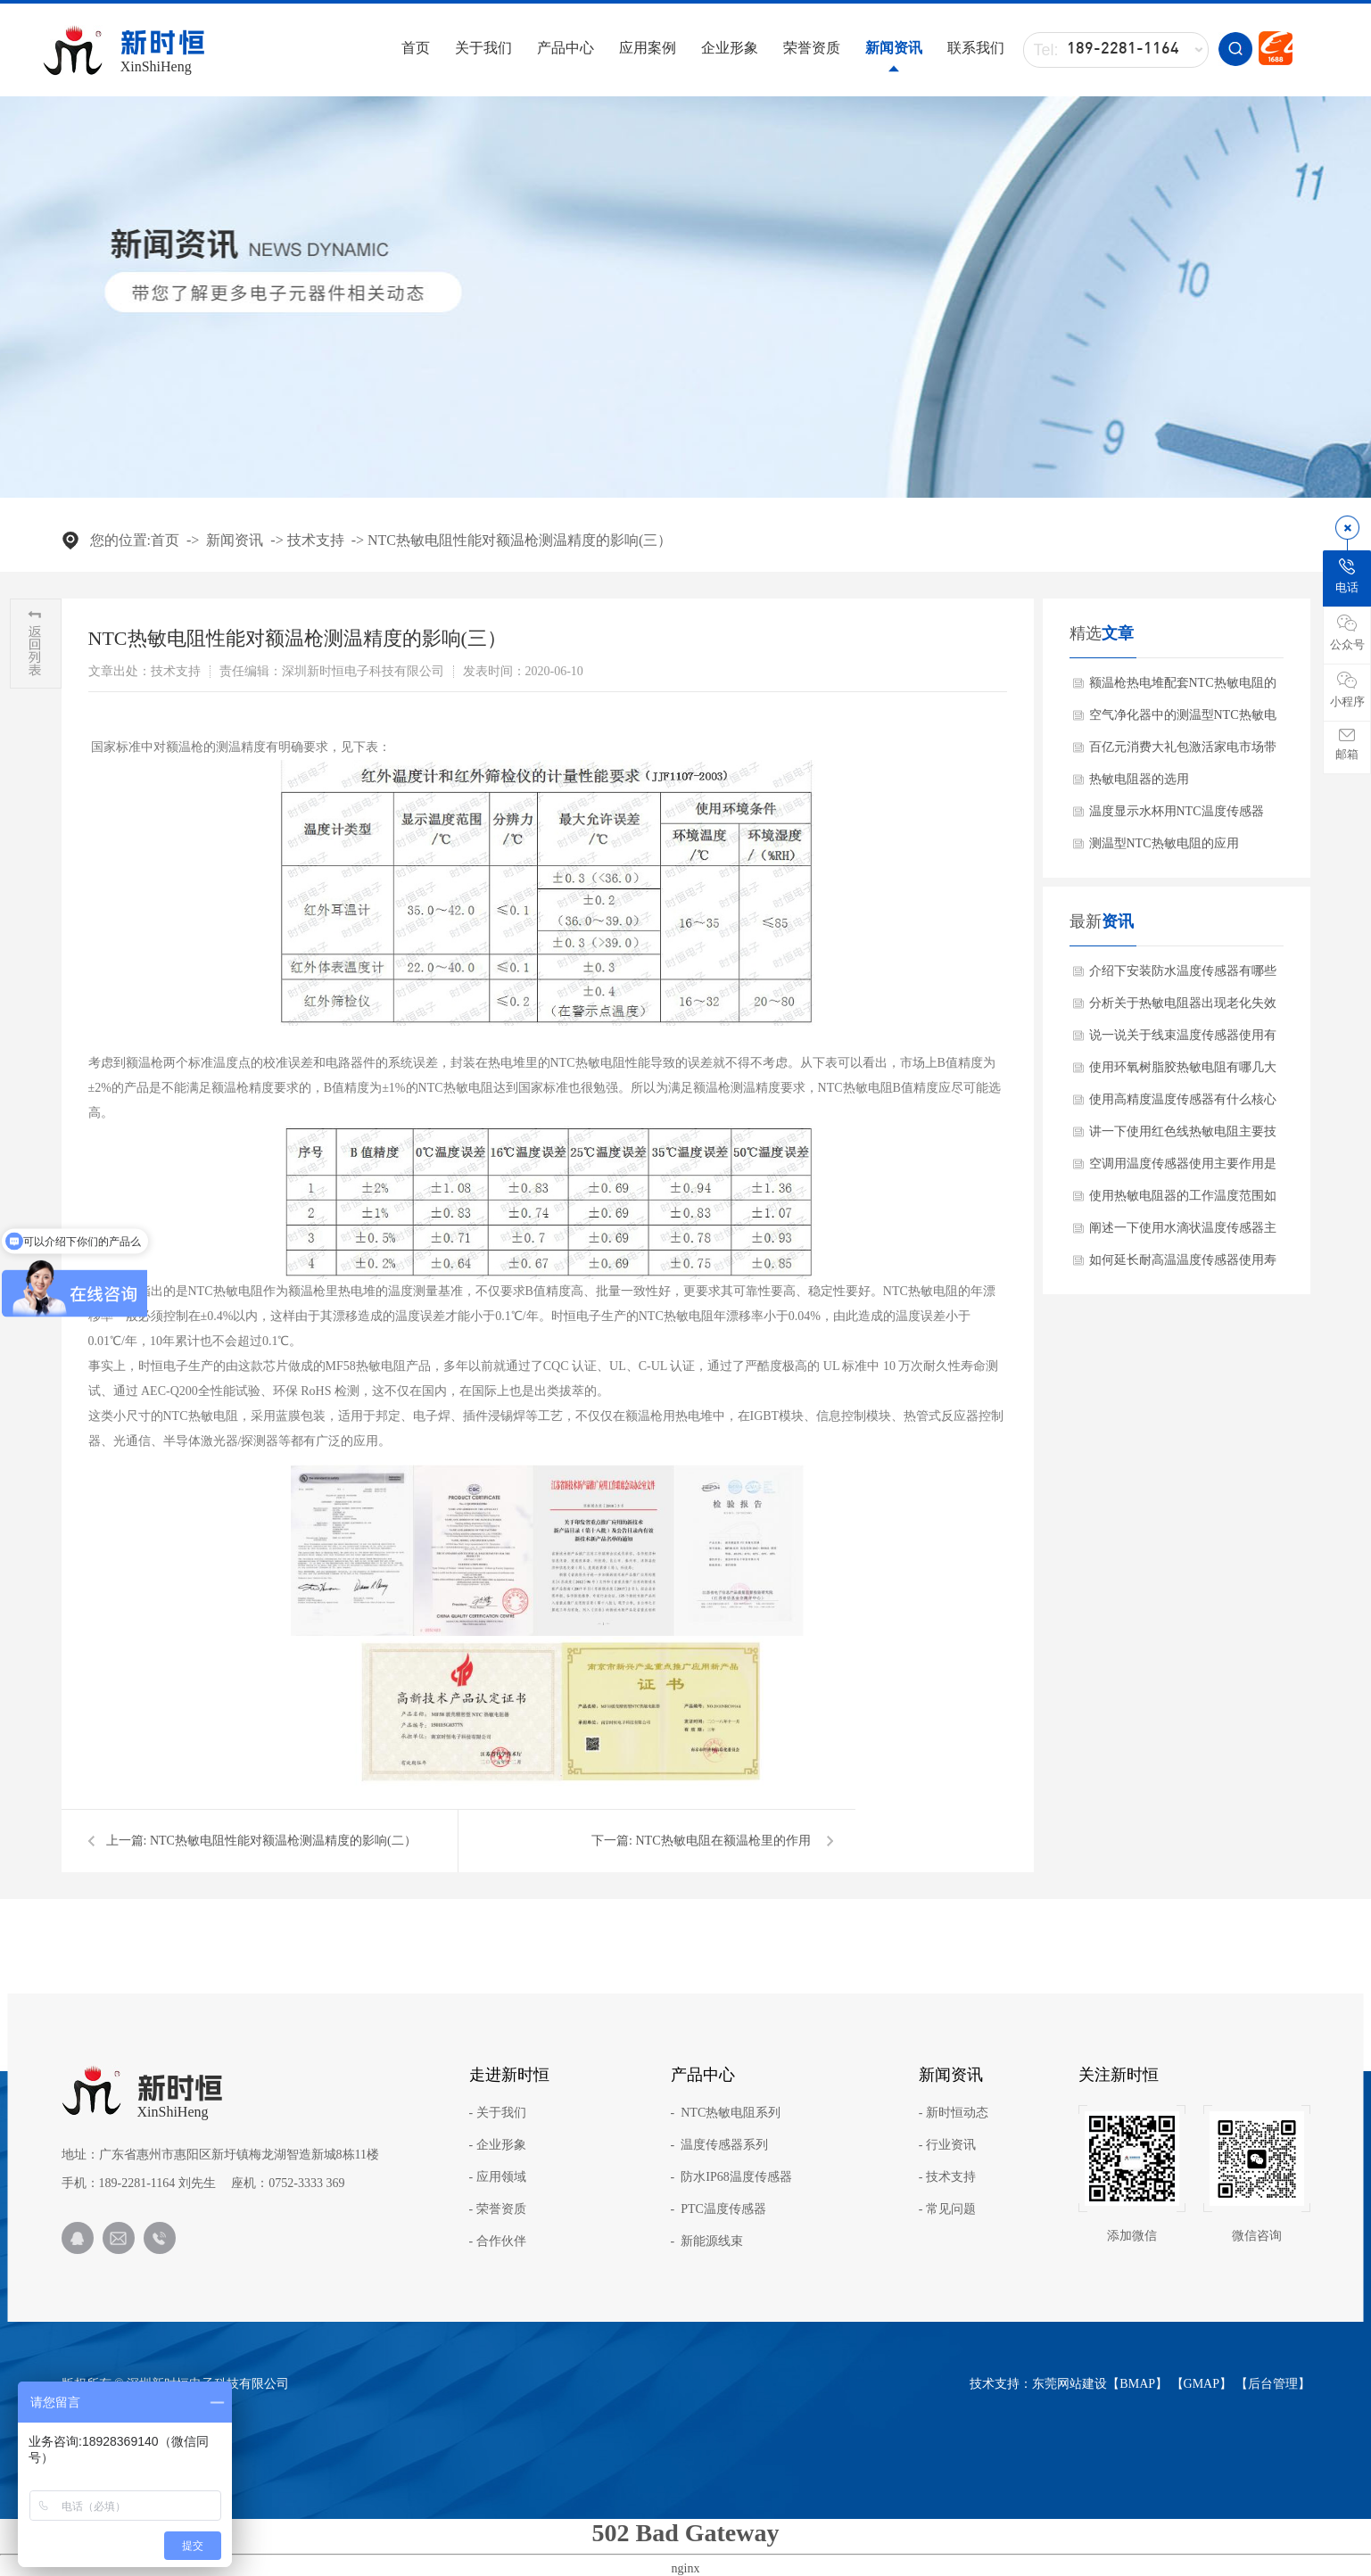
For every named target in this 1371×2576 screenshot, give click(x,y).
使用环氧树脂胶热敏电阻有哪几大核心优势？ (1182, 1072)
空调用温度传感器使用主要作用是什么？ (1182, 1168)
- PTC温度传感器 (718, 2209)
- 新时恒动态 (953, 2113)
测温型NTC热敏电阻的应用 (1164, 843)
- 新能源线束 (707, 2241)
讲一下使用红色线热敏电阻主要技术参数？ (1182, 1136)
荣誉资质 (811, 47)
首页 (415, 47)
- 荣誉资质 (497, 2209)
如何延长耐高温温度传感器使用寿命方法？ (1182, 1264)
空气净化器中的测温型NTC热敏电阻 (1182, 719)
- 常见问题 (947, 2209)
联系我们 (975, 47)
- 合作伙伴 (497, 2241)
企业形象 (729, 47)
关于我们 (483, 47)
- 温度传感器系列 (720, 2145)
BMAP (1137, 2383)
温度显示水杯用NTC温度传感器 (1176, 811)
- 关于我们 (497, 2113)
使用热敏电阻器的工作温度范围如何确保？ (1182, 1200)
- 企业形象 (497, 2145)
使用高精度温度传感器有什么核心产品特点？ (1182, 1104)
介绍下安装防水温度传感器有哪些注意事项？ (1182, 975)
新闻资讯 (893, 47)
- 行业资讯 (947, 2145)
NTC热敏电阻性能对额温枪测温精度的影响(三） (520, 540)
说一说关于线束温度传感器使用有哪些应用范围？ (1182, 1040)
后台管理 (1273, 2383)
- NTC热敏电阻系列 (726, 2113)
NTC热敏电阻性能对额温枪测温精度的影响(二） (283, 1840)
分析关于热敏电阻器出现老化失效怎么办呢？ (1182, 1008)
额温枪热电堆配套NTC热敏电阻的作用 (1182, 687)
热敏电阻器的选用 (1139, 779)
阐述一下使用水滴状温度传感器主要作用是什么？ (1182, 1232)
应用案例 (647, 47)
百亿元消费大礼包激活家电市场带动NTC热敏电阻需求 (1182, 752)
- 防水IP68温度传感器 (731, 2177)
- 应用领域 (497, 2177)
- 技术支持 (947, 2177)
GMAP (1201, 2383)
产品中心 (565, 47)
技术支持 (315, 540)
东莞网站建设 (1069, 2383)
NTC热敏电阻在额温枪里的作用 (723, 1840)
